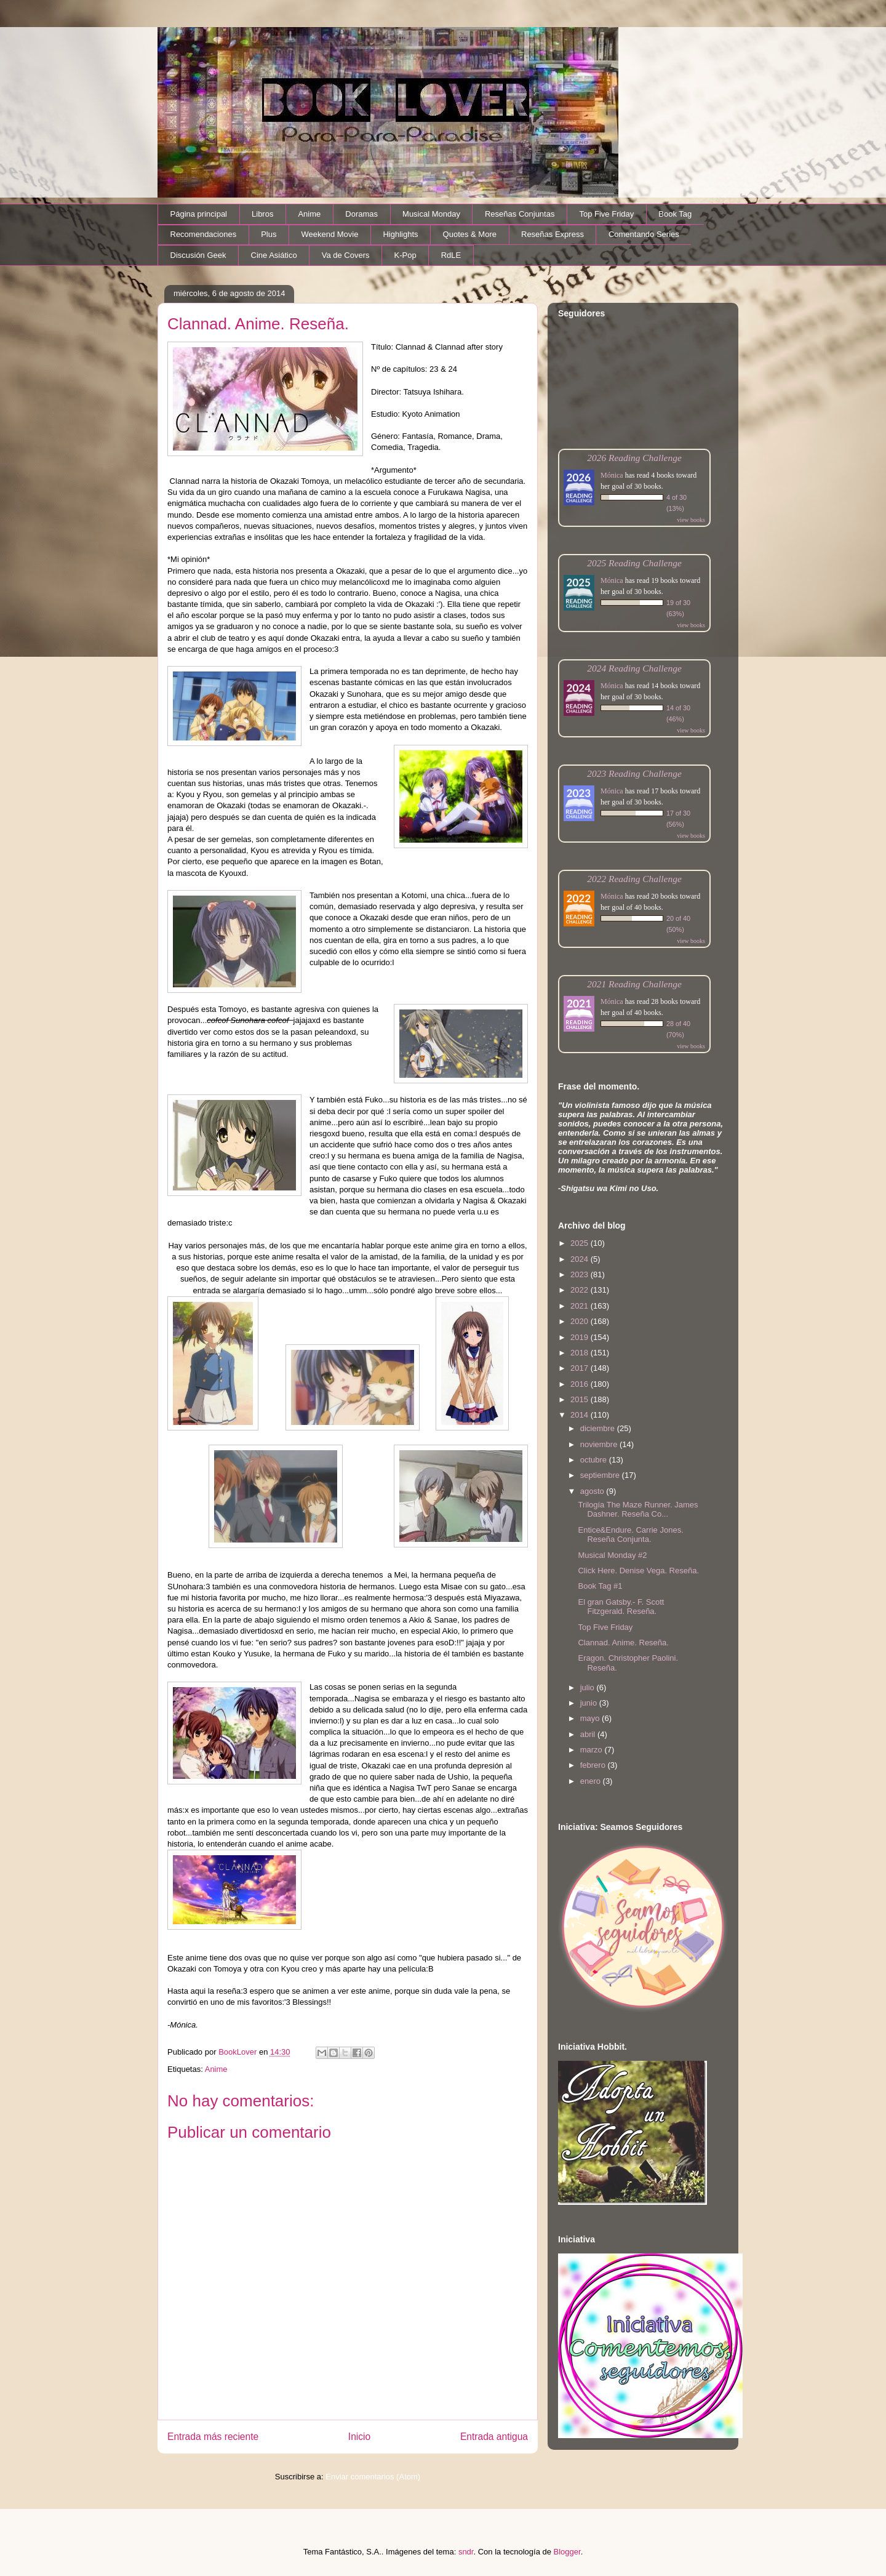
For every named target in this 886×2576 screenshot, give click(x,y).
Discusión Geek (198, 255)
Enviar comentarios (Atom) (372, 2476)
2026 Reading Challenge (634, 457)
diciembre (598, 1428)
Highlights (400, 234)
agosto (593, 1491)
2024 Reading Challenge (634, 668)
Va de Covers (346, 255)
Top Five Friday (606, 214)
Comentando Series (644, 234)
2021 (580, 1305)
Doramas (361, 214)
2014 (580, 1414)
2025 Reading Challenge (634, 563)
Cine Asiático (274, 255)
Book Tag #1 (600, 1586)
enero (591, 1781)
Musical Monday (431, 214)
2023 (580, 1274)
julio (588, 1687)
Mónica (612, 475)
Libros (262, 214)
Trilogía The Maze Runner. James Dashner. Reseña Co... (638, 1509)
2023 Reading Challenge (634, 773)
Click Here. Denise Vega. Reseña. (638, 1570)
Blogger (567, 2551)
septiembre (601, 1475)
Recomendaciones (203, 234)
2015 (580, 1399)
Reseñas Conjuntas (519, 214)
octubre (594, 1459)
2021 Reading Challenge (634, 984)
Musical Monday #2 (612, 1555)
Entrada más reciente (212, 2436)
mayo (591, 1718)
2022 (580, 1289)
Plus (268, 234)
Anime (309, 214)
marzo (592, 1749)
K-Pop (405, 255)
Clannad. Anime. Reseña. (623, 1642)
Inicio (359, 2436)
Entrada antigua (494, 2436)
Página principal (199, 214)
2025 (580, 1243)
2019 (580, 1337)
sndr (466, 2551)
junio (589, 1702)
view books (691, 519)
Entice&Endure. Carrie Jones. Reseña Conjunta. (630, 1534)
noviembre (600, 1444)
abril (588, 1734)
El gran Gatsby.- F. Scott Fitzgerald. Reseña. (621, 1606)
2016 (580, 1384)
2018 (580, 1352)
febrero (594, 1765)
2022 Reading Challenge (634, 878)
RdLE (451, 255)
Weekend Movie (329, 234)
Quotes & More (470, 234)
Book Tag (675, 214)
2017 (580, 1368)
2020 (580, 1321)
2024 (580, 1259)
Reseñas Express (552, 234)
